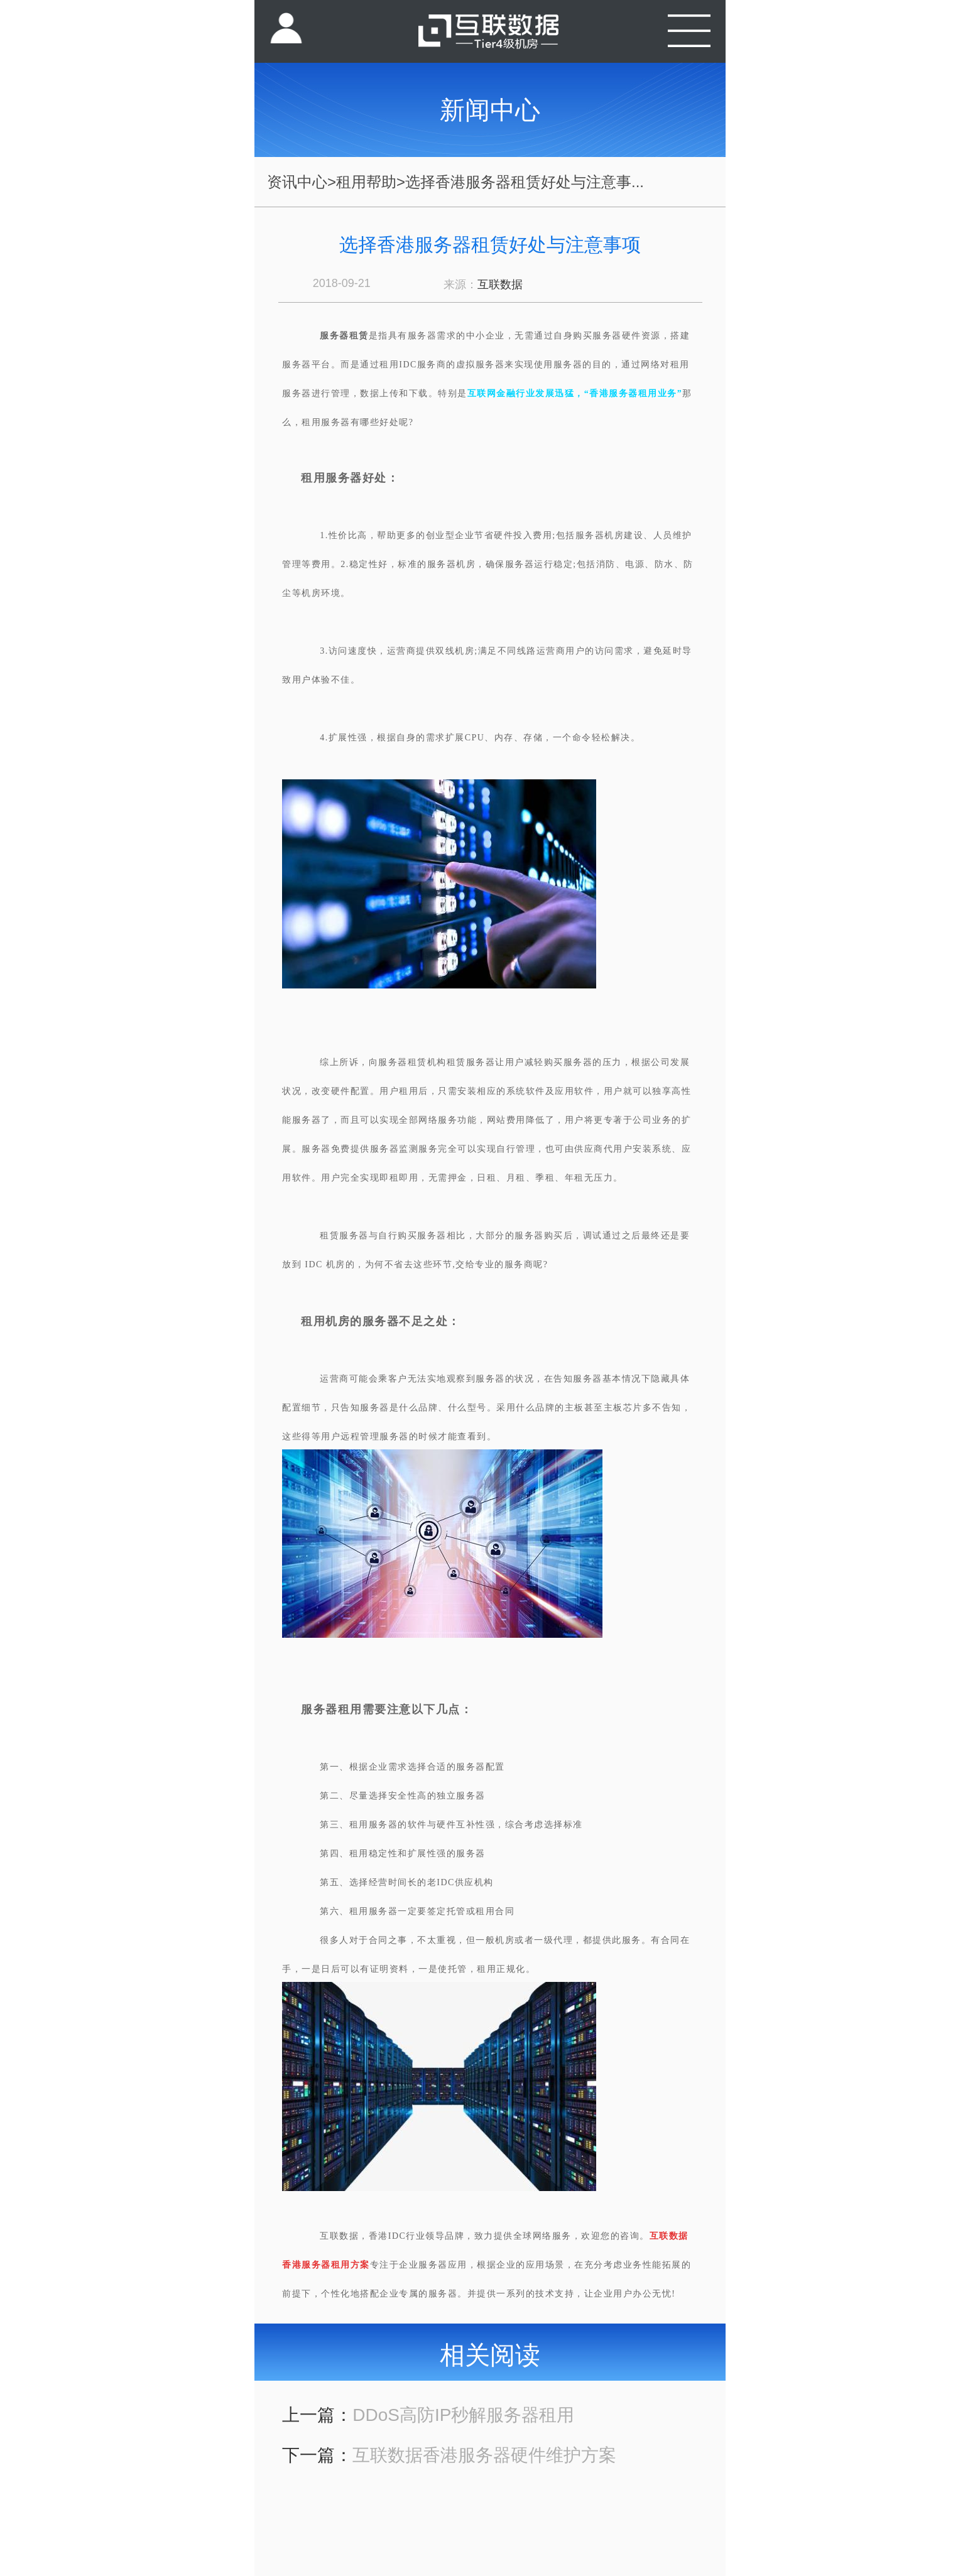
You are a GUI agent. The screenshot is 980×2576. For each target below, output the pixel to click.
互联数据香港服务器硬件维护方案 (484, 2455)
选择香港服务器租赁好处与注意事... (524, 181)
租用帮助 (366, 181)
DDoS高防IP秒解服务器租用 (463, 2415)
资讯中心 (297, 181)
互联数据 (500, 284)
